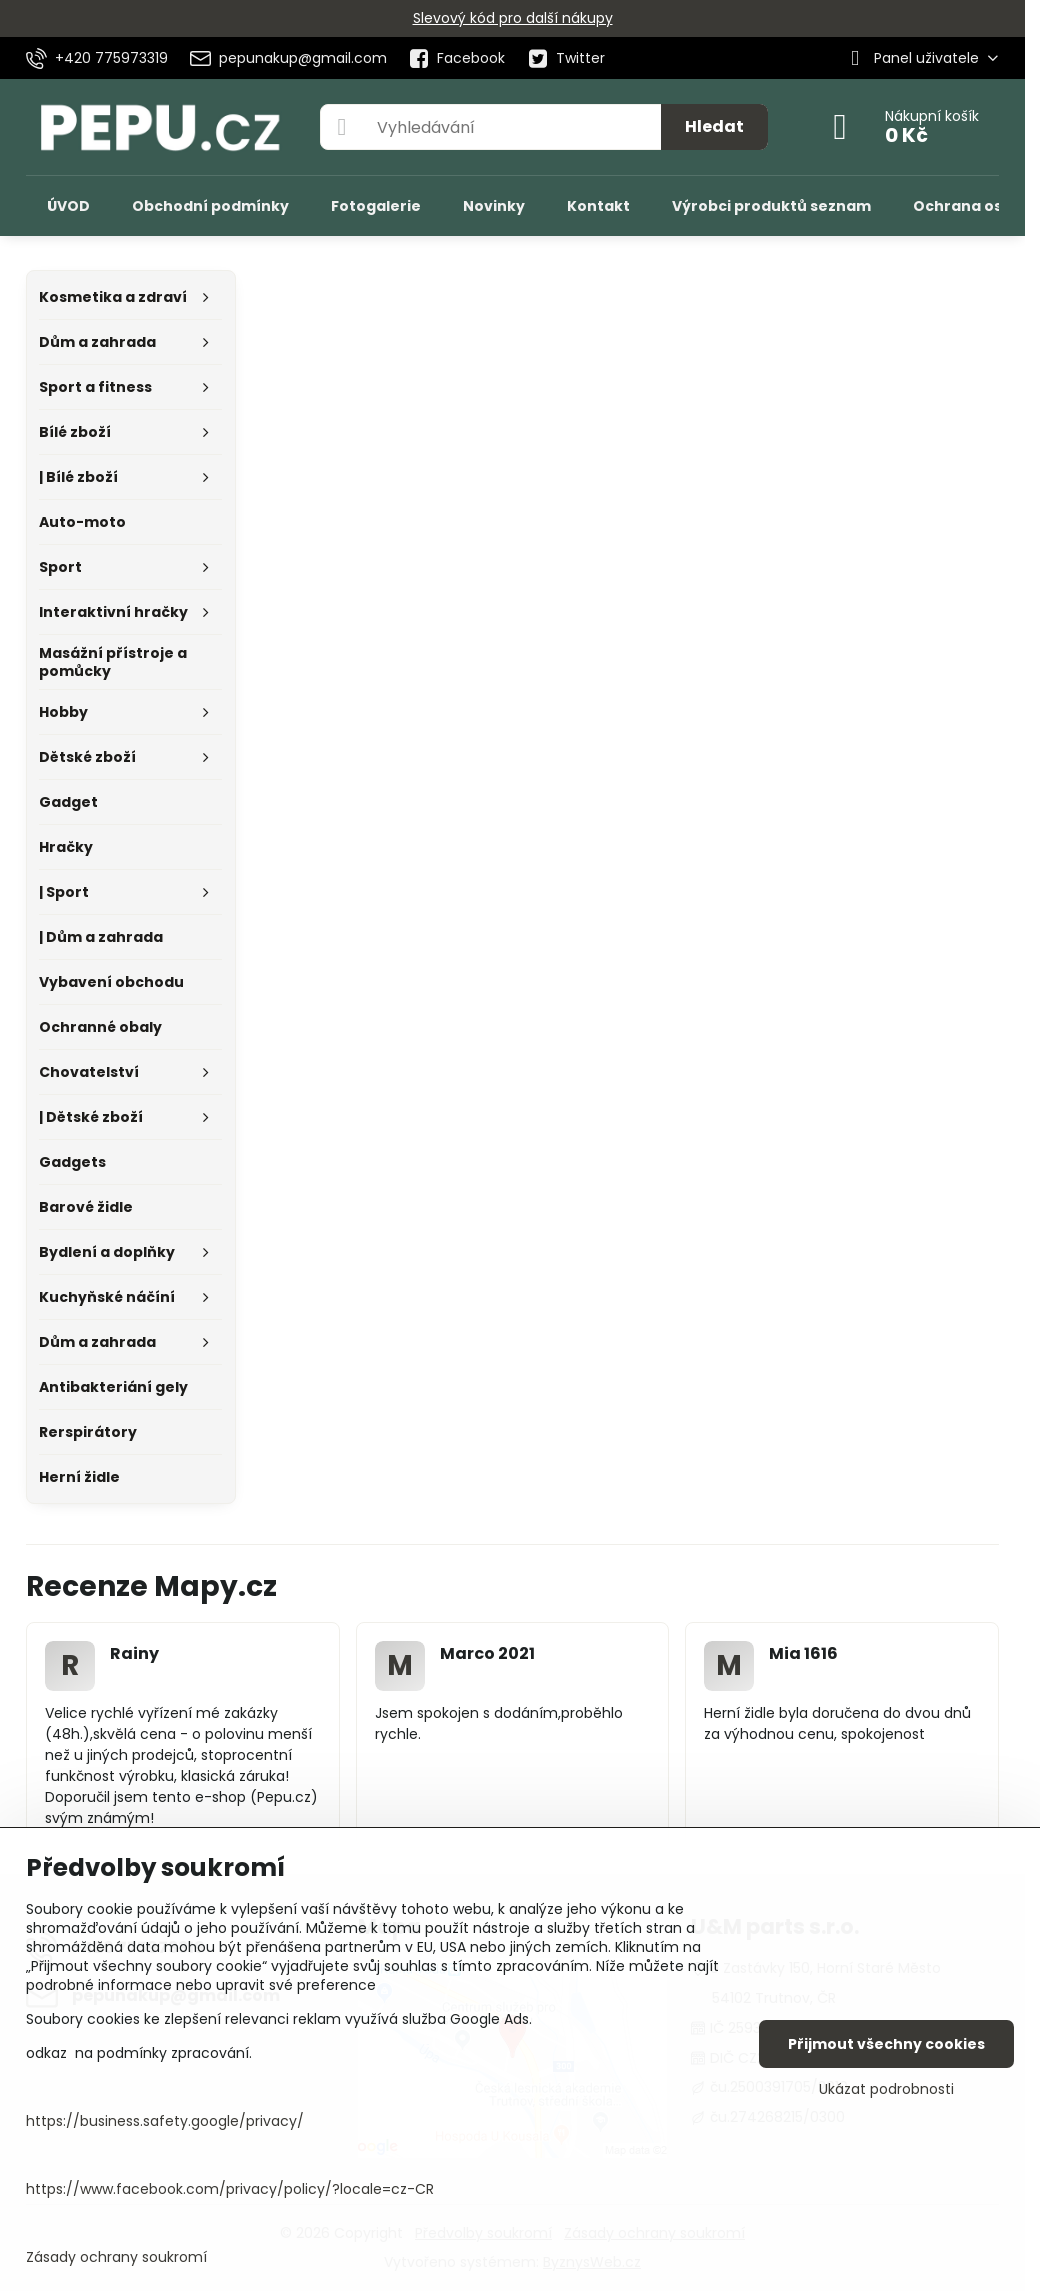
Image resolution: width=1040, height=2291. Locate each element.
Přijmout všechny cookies (886, 2044)
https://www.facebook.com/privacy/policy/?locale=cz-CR (230, 2189)
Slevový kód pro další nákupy (513, 18)
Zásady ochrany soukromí (116, 2257)
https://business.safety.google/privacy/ (165, 2121)
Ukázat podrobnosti (886, 2089)
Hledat (714, 126)
